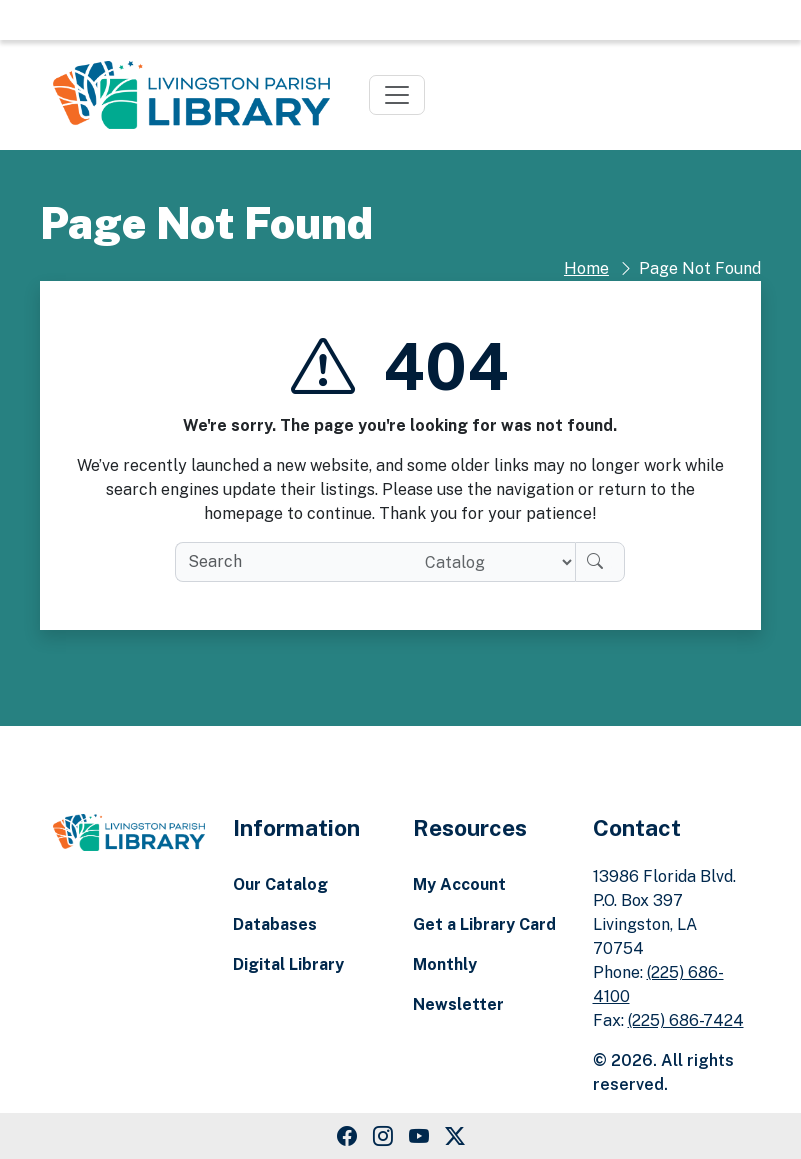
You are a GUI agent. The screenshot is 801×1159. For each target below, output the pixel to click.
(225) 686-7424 (686, 1020)
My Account (459, 884)
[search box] (291, 562)
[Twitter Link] (455, 1136)
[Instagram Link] (383, 1136)
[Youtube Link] (419, 1136)
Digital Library (288, 964)
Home (586, 268)
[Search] (600, 562)
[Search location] (492, 562)
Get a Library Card (484, 924)
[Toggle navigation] (397, 95)
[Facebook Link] (347, 1136)
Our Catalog (280, 884)
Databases (275, 924)
